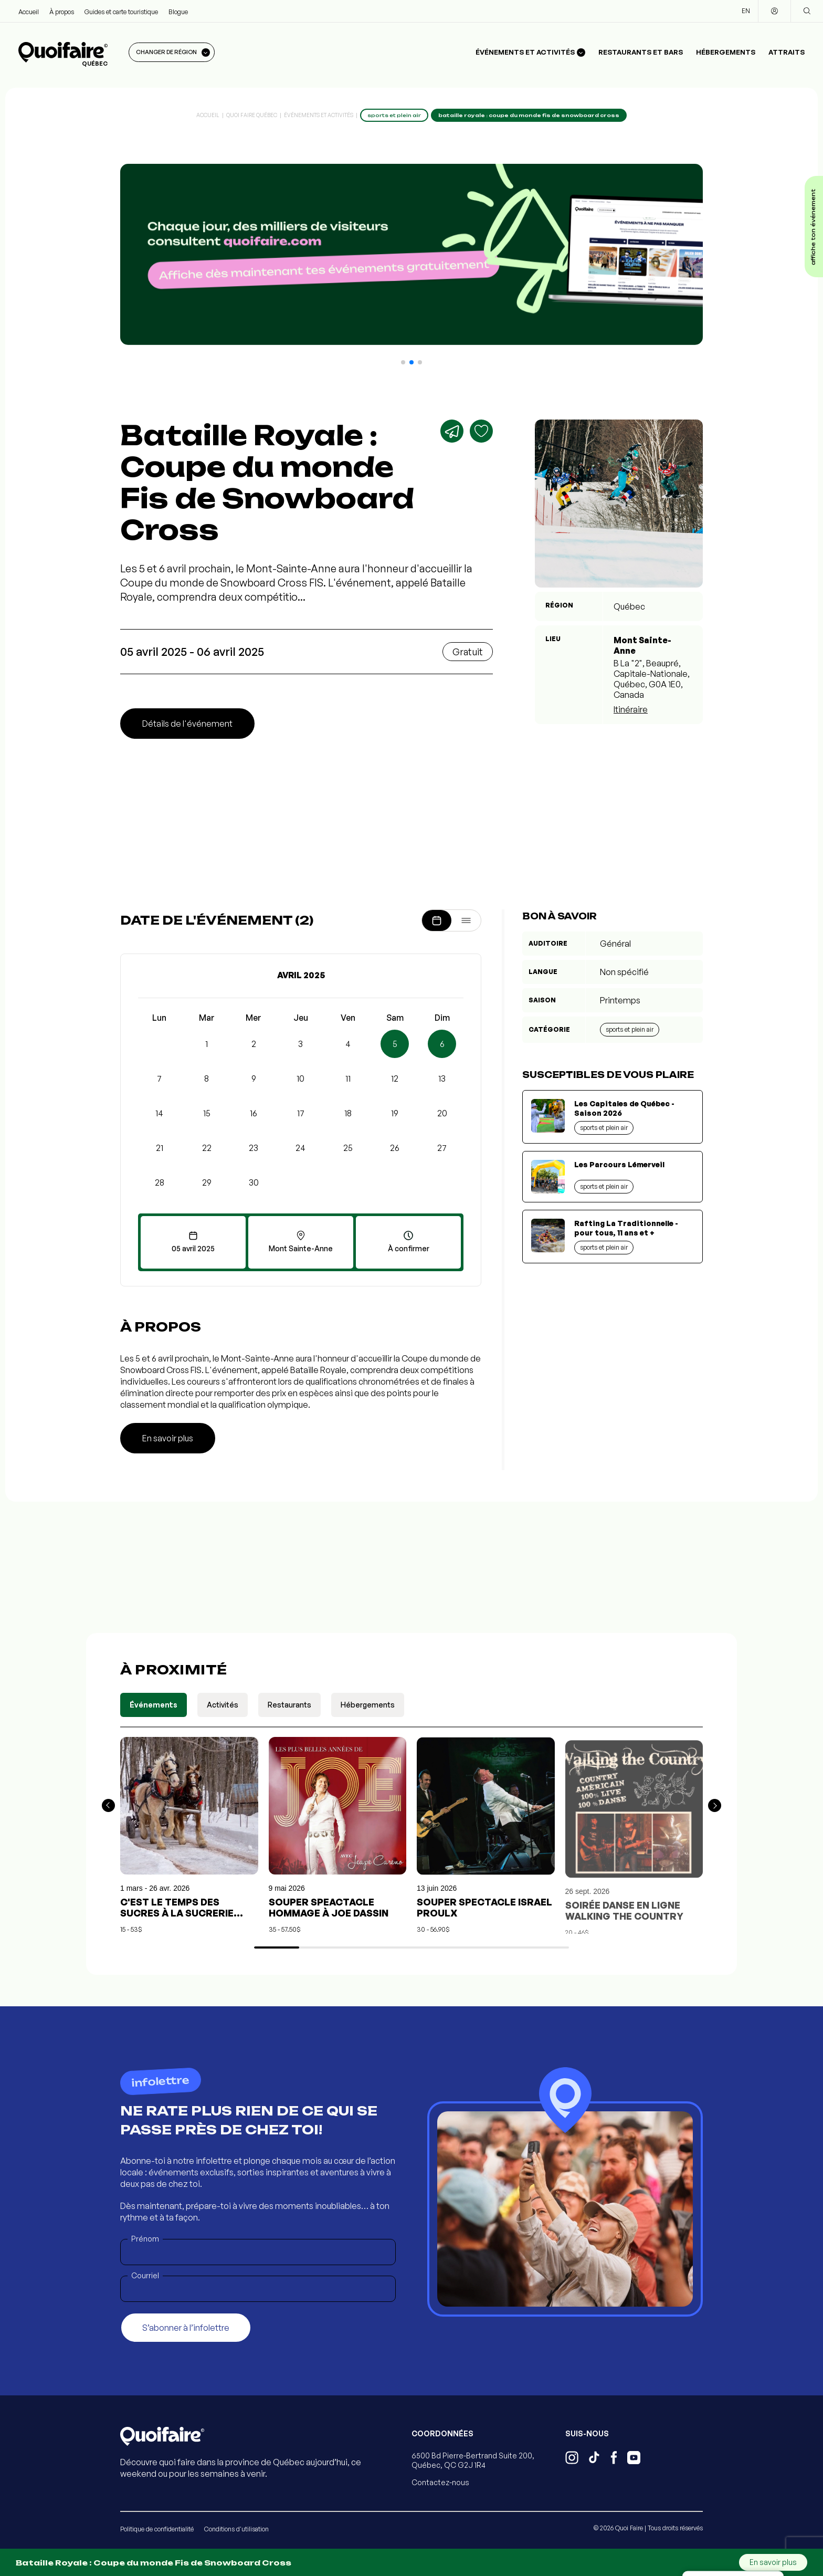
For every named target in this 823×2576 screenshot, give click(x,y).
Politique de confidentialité (157, 2529)
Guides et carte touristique (121, 12)
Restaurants (289, 1704)
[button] (403, 362)
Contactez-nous (440, 2482)
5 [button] (395, 1044)
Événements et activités (318, 115)
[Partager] (451, 431)
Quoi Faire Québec (251, 115)
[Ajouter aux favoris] (481, 431)
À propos (61, 12)
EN (746, 11)
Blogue (178, 12)
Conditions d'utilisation (236, 2529)
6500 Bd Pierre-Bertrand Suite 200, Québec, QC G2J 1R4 (473, 2460)
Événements (153, 1704)
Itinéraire (631, 709)
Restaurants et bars (640, 52)
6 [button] (442, 1044)
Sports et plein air (629, 1029)
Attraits (786, 52)
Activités (222, 1704)
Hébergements (725, 52)
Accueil (28, 12)
